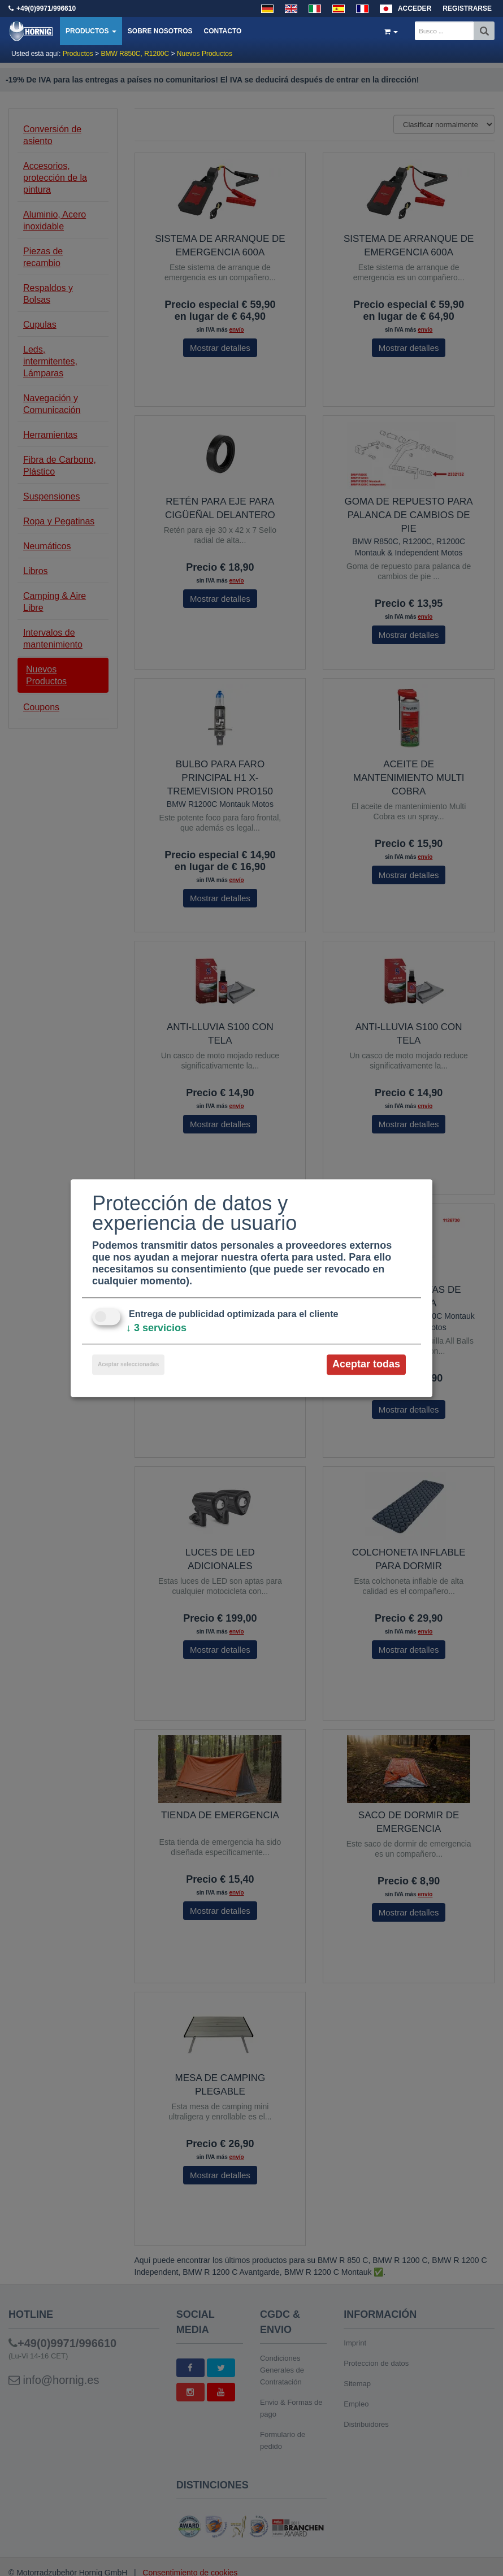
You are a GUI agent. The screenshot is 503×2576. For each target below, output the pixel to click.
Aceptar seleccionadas (128, 1365)
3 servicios (156, 1328)
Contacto (222, 31)
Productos (91, 31)
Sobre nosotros (160, 31)
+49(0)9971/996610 (46, 8)
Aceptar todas (366, 1364)
